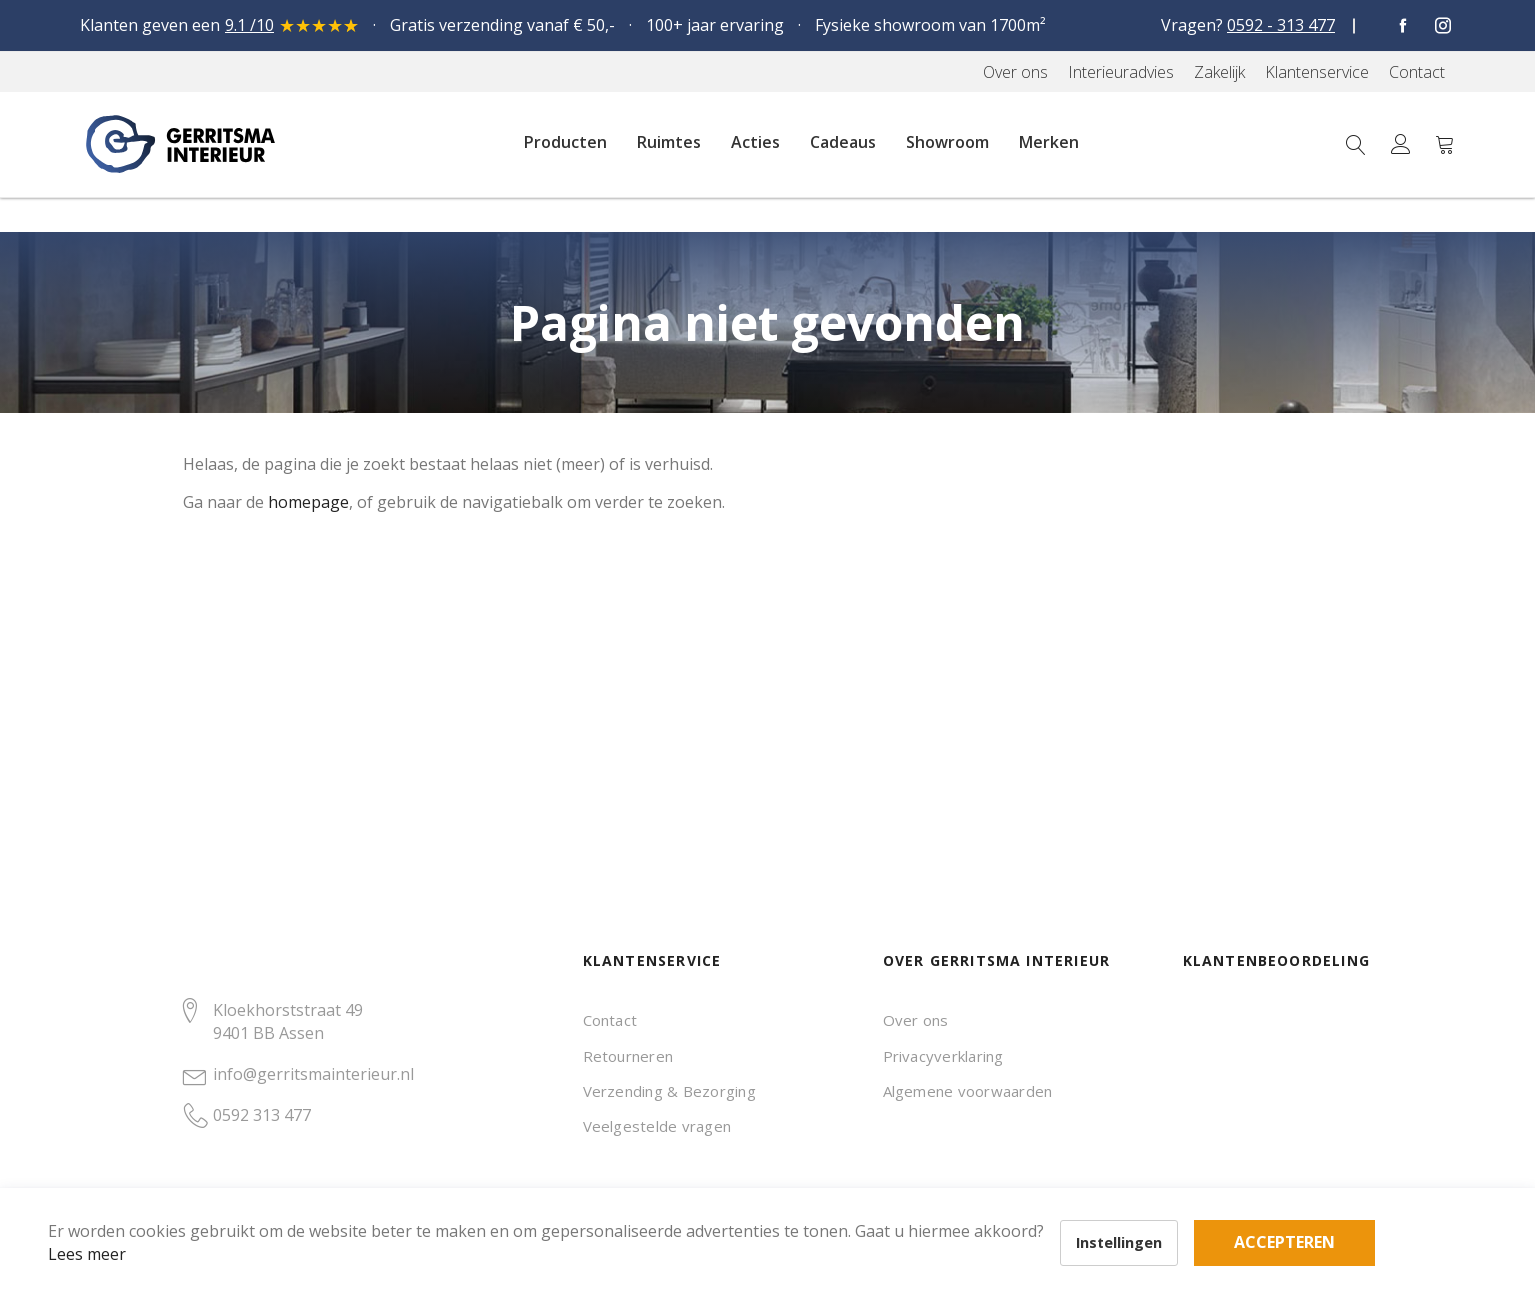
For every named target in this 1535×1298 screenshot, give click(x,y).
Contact (610, 1020)
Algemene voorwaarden (968, 1091)
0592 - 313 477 (1281, 25)
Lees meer (119, 1222)
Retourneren (628, 1056)
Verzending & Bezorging (669, 1091)
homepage (308, 502)
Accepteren (693, 1188)
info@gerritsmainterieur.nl (313, 1074)
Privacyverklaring (943, 1056)
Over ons (916, 1020)
